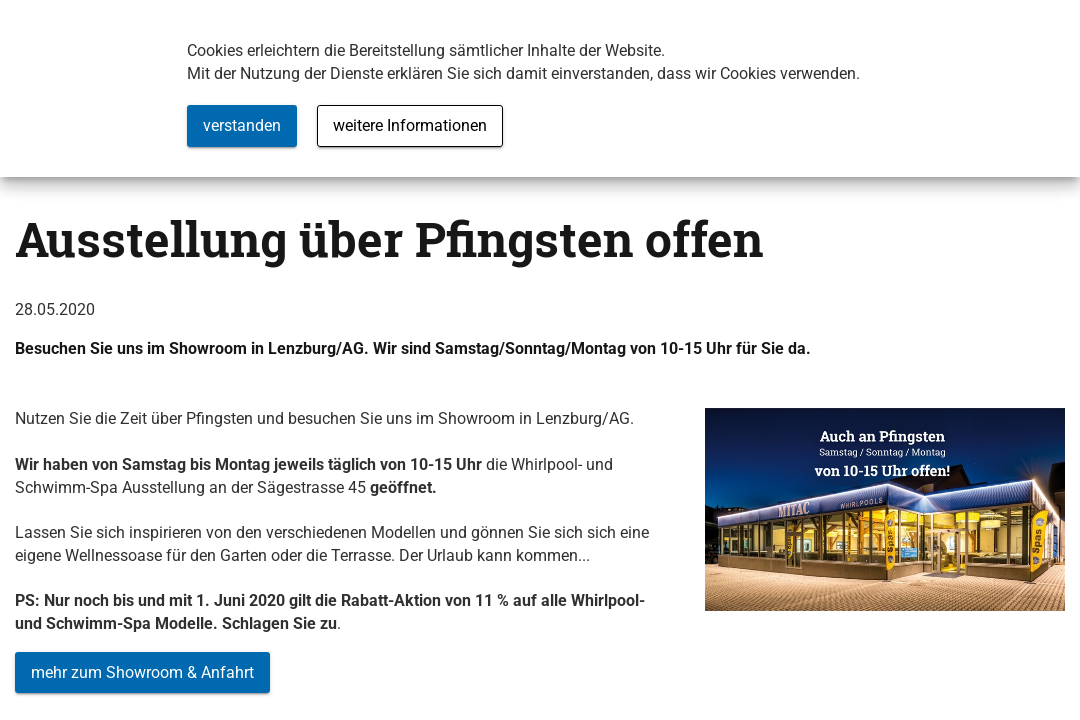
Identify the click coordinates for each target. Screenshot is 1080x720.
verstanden (242, 125)
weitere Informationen (410, 125)
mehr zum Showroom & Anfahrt (142, 672)
